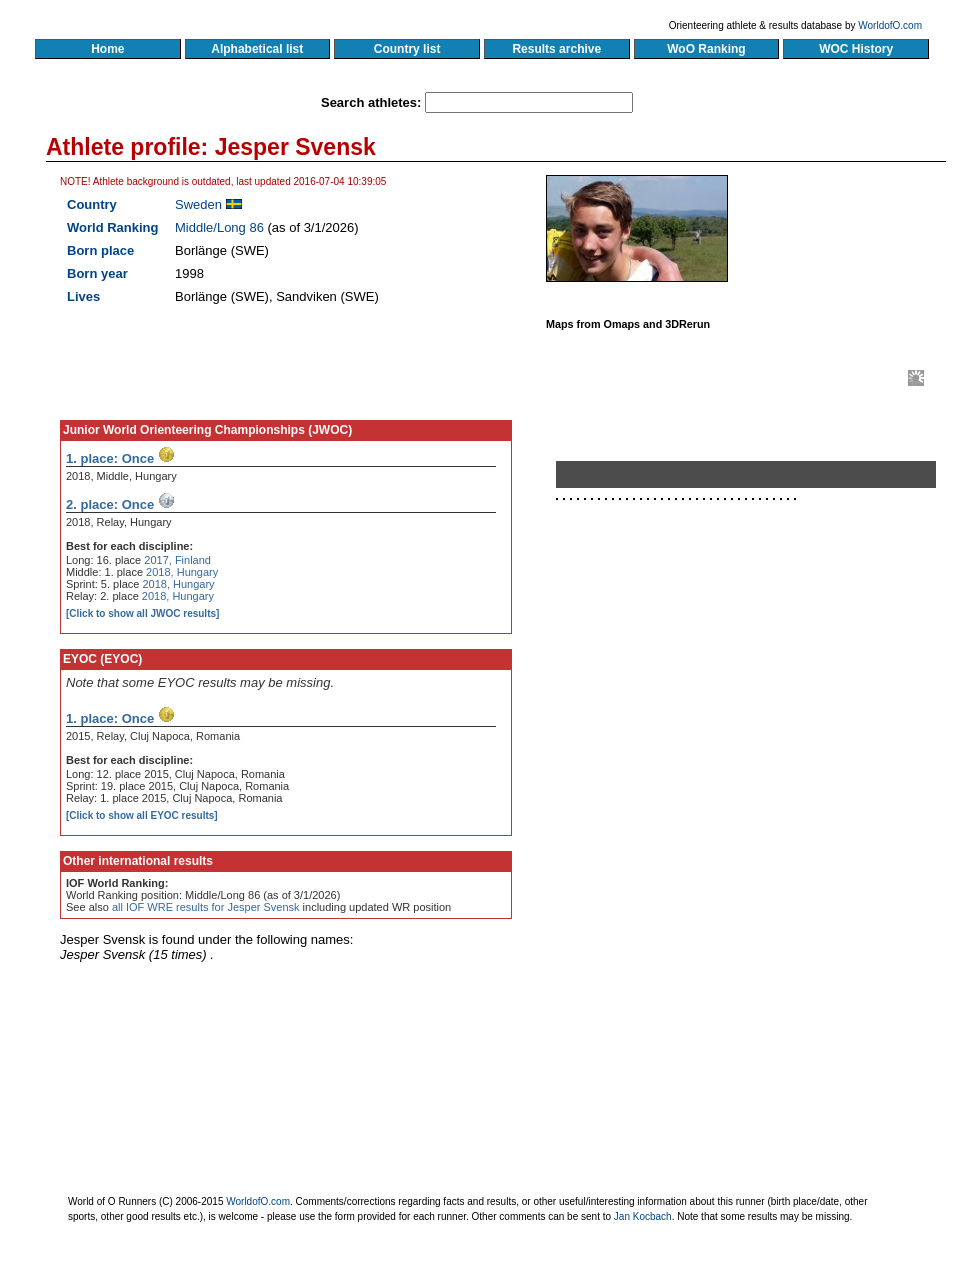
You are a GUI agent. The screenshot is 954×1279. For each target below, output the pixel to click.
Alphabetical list (257, 49)
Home (107, 49)
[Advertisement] (736, 723)
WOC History (855, 49)
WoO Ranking (707, 49)
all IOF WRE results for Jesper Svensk (206, 907)
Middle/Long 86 (219, 227)
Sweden (198, 204)
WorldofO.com (890, 25)
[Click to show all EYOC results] (142, 815)
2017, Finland (177, 560)
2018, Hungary (182, 572)
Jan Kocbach (643, 1216)
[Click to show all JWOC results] (142, 613)
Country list (407, 49)
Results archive (557, 49)
